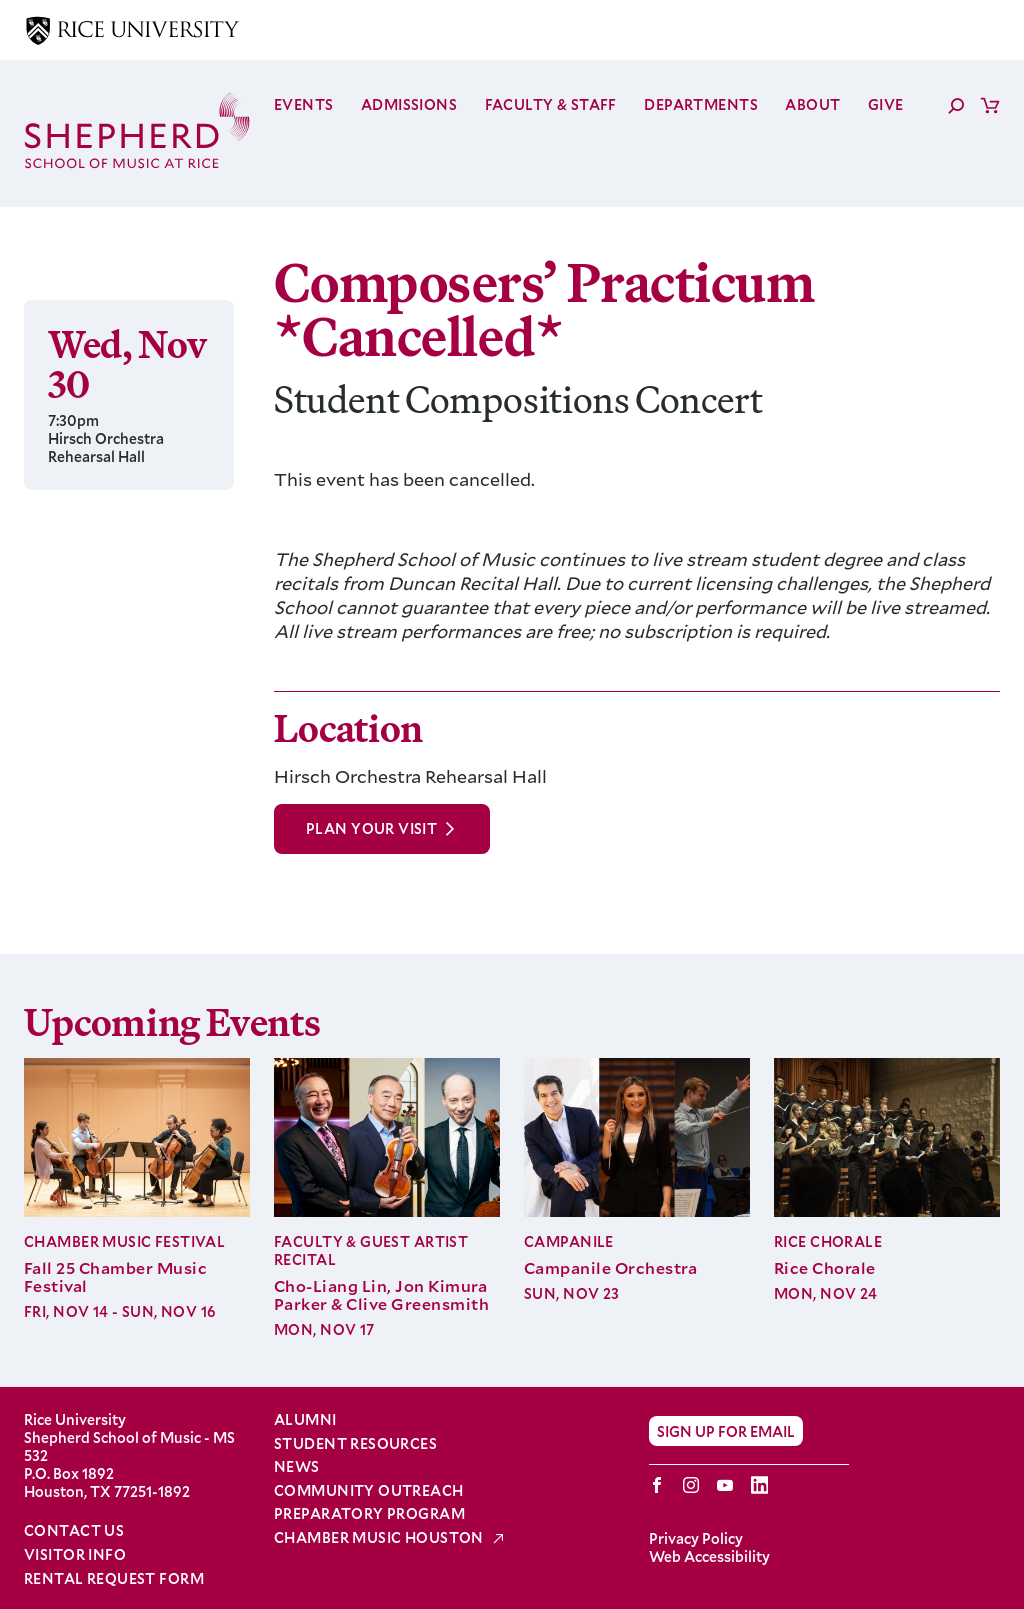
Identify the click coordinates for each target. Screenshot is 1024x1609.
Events (304, 104)
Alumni (305, 1420)
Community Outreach (369, 1491)
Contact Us (74, 1530)
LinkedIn (759, 1485)
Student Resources (355, 1444)
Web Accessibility (709, 1556)
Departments (701, 104)
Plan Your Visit (371, 828)
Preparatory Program (369, 1514)
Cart (990, 105)
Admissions (409, 104)
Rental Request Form (114, 1578)
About (812, 104)
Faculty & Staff (551, 104)
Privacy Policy (696, 1538)
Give (886, 104)
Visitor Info (75, 1554)
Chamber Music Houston (380, 1538)
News (297, 1467)
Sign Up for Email (726, 1430)
